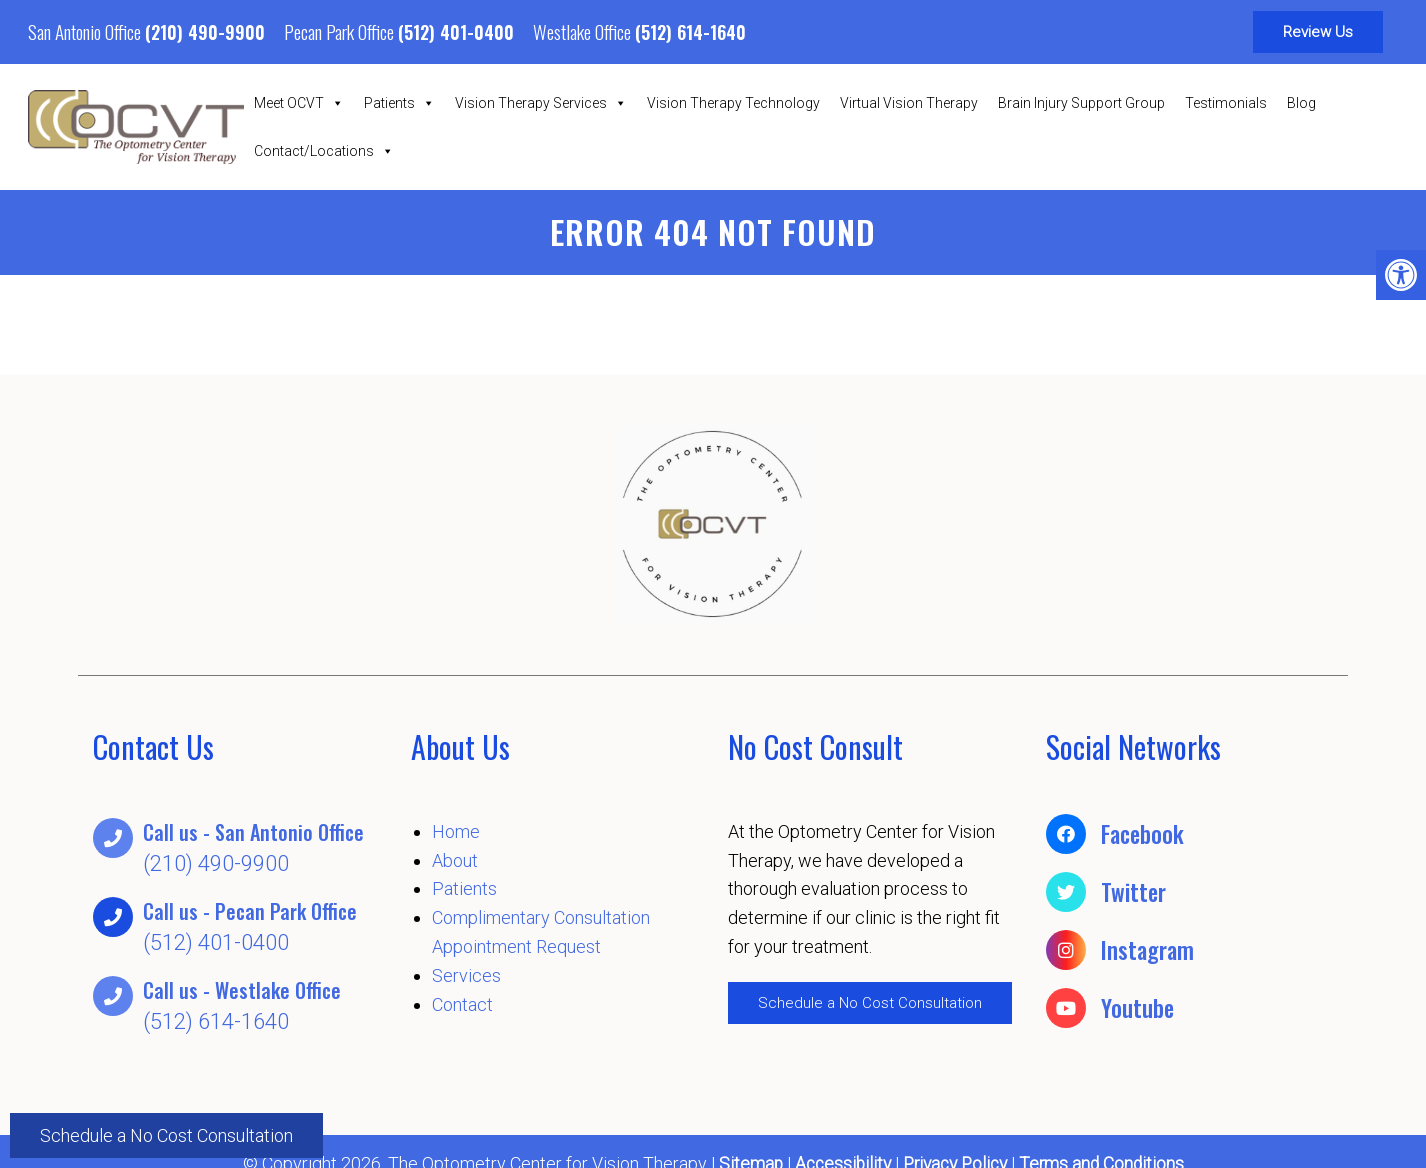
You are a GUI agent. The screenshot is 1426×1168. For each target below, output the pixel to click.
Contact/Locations (324, 151)
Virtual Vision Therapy (909, 103)
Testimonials (1226, 103)
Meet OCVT (299, 103)
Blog (1301, 103)
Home (456, 831)
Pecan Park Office (341, 31)
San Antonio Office (86, 31)
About (455, 860)
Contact (462, 1004)
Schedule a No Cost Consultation (166, 1133)
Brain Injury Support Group (1081, 103)
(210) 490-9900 (205, 32)
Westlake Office (584, 31)
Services (466, 975)
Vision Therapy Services (541, 103)
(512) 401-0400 (456, 32)
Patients (399, 103)
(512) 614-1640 (690, 32)
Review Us (1318, 32)
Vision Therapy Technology (733, 103)
